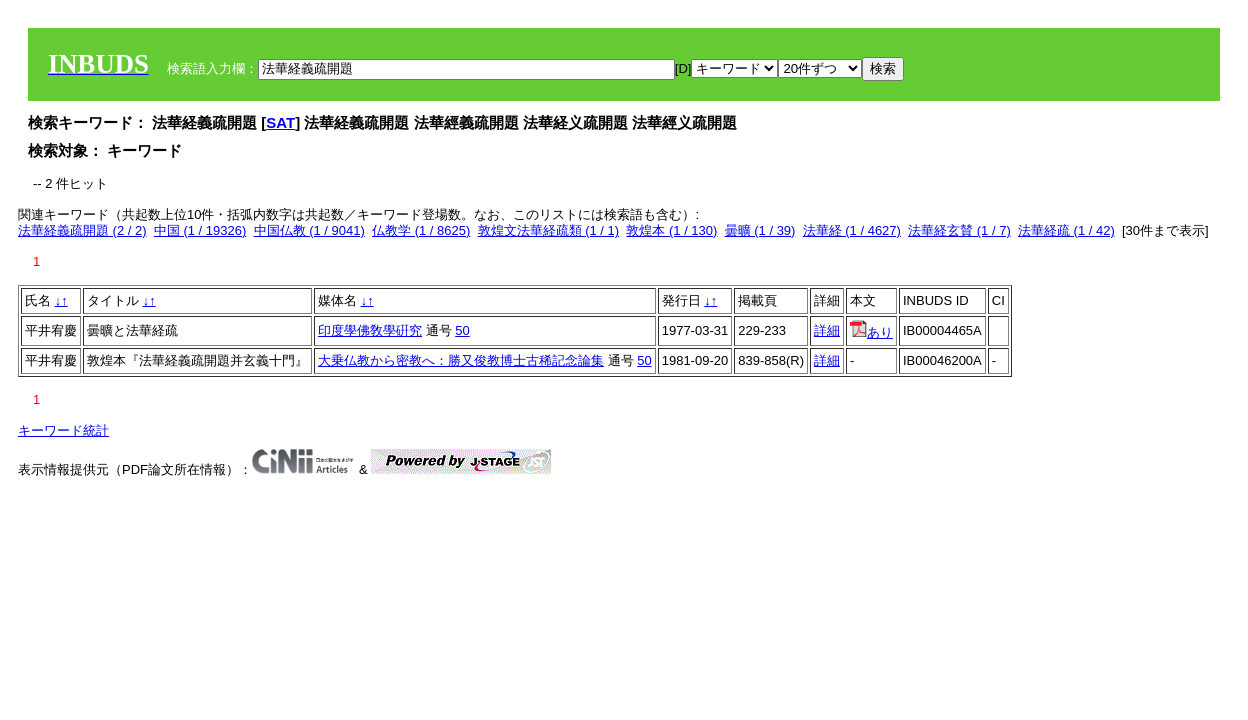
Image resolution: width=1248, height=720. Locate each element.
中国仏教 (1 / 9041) (309, 230)
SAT (280, 122)
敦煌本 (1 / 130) (671, 230)
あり (871, 332)
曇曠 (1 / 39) (760, 230)
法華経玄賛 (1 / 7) (959, 230)
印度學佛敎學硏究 (370, 330)
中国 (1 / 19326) (200, 230)
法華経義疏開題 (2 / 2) (82, 230)
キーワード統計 (63, 430)
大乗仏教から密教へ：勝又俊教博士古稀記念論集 (461, 360)
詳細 (827, 330)
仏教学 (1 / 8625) (421, 230)
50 (462, 330)
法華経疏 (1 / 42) (1066, 230)
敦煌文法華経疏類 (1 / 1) (549, 230)
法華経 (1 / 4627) (852, 230)
